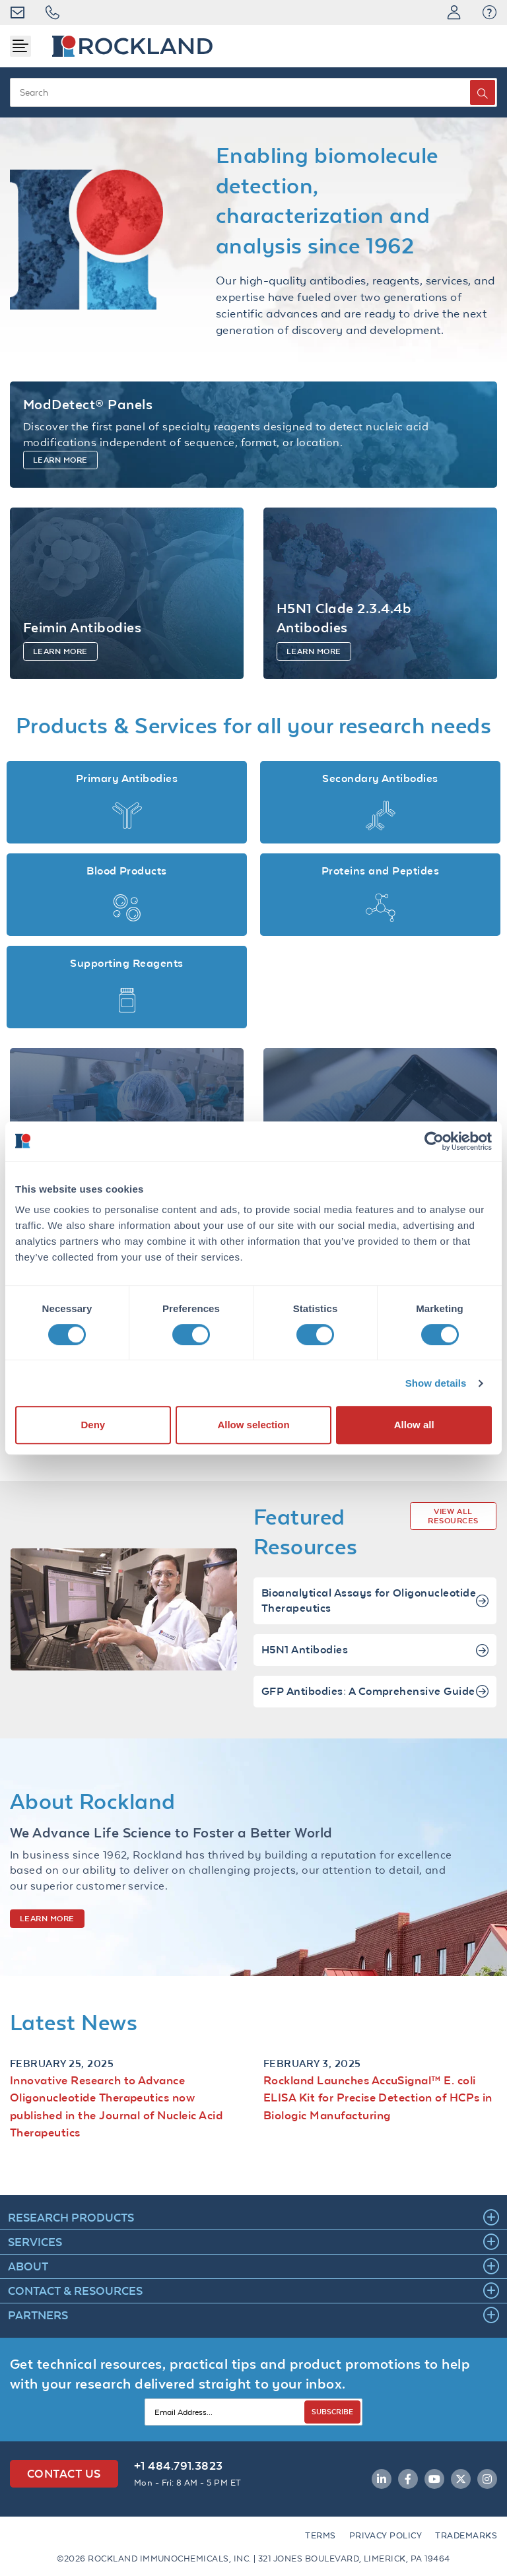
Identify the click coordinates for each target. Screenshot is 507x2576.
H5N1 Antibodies (375, 1666)
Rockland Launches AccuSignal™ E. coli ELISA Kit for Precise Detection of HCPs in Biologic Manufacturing (377, 2113)
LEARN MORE (47, 1934)
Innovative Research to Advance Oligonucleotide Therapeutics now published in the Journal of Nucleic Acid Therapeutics (116, 2122)
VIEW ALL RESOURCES (453, 1532)
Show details (436, 1383)
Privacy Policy (385, 2535)
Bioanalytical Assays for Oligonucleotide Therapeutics (375, 1616)
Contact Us (64, 2473)
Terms (320, 2535)
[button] (489, 12)
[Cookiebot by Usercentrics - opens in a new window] (434, 1141)
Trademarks (466, 2535)
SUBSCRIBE (332, 2411)
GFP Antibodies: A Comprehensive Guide (375, 1707)
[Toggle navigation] (20, 46)
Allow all (414, 1424)
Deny (93, 1424)
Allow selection (253, 1424)
